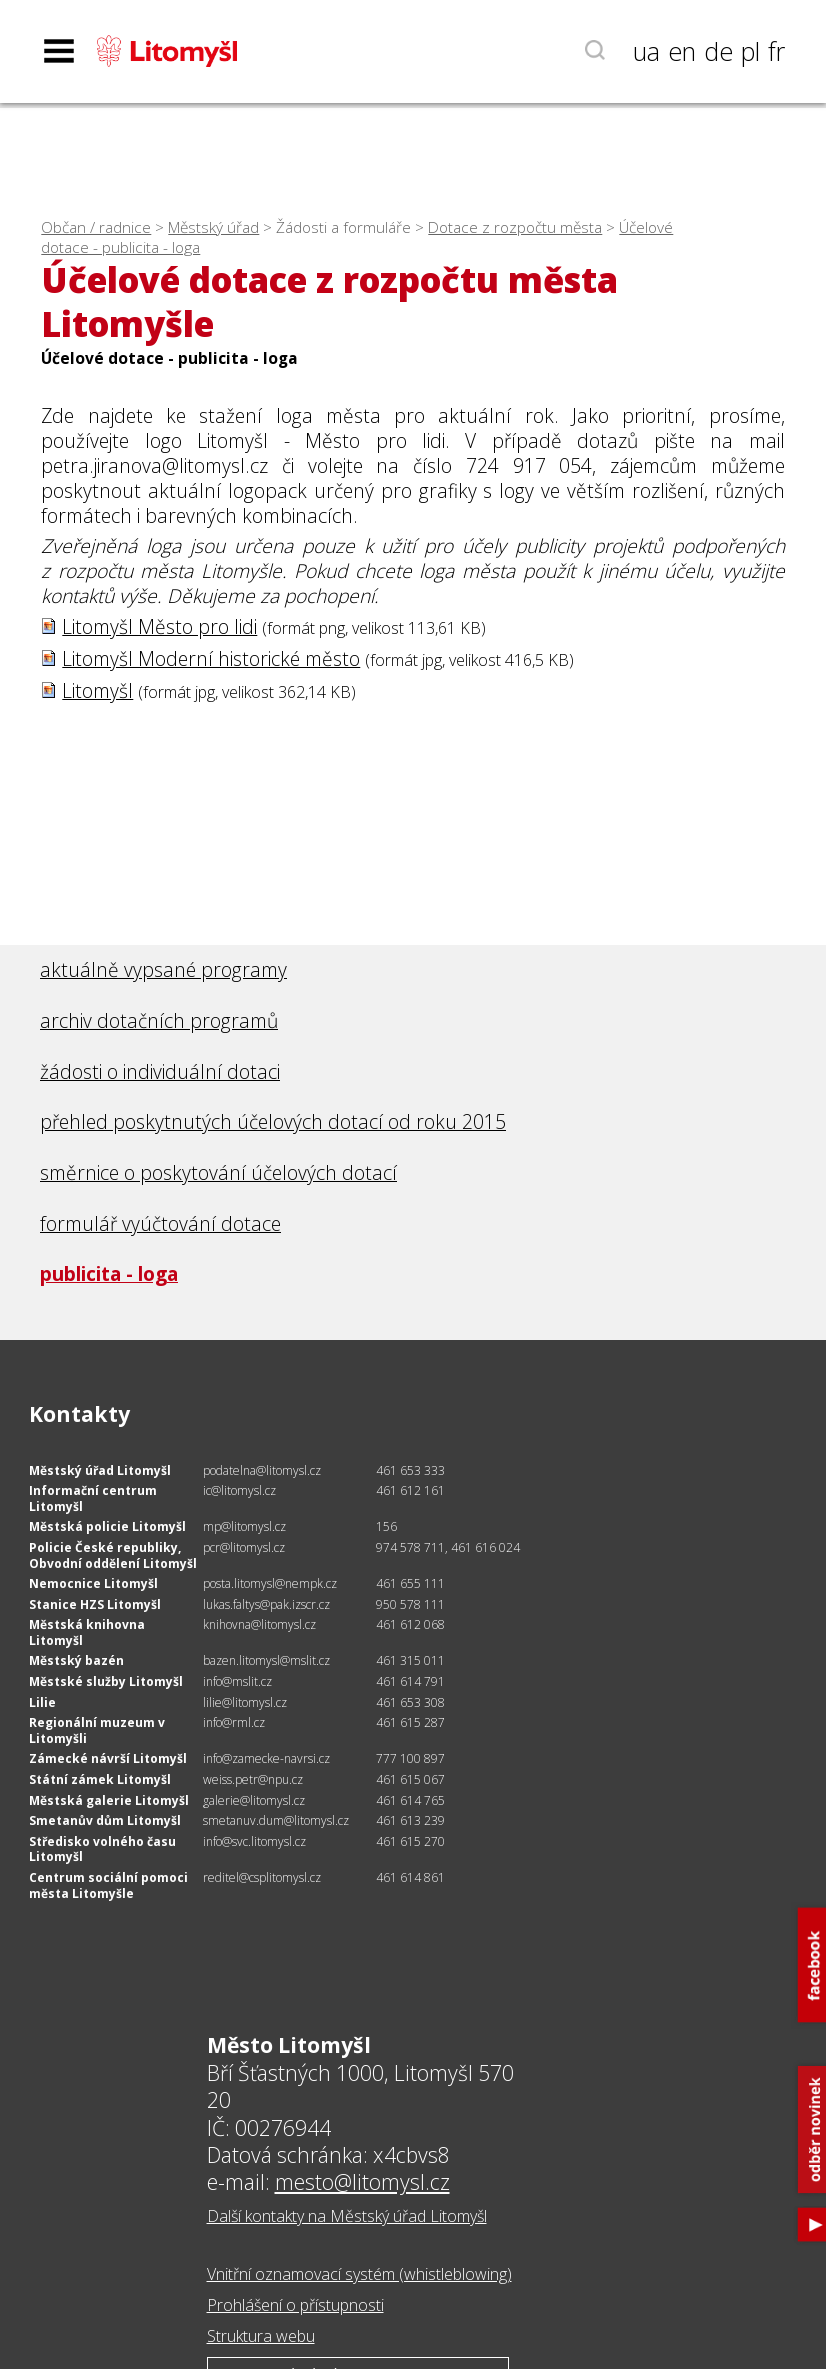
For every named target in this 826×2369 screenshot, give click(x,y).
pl (750, 51)
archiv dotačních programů (159, 1020)
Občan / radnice (96, 227)
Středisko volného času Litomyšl (102, 1849)
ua (646, 51)
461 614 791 (410, 1681)
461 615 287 (410, 1722)
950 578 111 (410, 1604)
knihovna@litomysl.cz (259, 1624)
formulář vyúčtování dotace (160, 1223)
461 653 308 (410, 1702)
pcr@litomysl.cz (244, 1547)
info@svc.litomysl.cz (254, 1841)
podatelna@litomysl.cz (262, 1470)
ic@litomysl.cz (239, 1490)
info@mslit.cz (237, 1681)
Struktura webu (261, 2336)
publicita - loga (109, 1273)
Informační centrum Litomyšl (93, 1498)
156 (386, 1526)
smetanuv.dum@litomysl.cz (276, 1820)
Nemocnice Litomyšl (93, 1583)
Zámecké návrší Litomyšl (108, 1758)
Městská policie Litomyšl (107, 1526)
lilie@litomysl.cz (245, 1702)
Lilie (42, 1702)
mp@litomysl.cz (244, 1526)
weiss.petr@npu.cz (253, 1779)
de (718, 51)
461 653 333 (410, 1470)
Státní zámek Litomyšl (100, 1779)
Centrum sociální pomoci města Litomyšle (108, 1885)
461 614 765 (410, 1800)
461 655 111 (410, 1583)
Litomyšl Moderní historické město (211, 658)
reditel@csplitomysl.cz (262, 1877)
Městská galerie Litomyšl (109, 1800)
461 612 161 (410, 1490)
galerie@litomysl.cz (254, 1800)
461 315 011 (410, 1660)
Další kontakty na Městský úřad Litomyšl (347, 2216)
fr (776, 51)
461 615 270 (410, 1841)
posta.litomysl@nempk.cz (270, 1583)
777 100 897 (410, 1758)
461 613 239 (410, 1820)
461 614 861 (410, 1877)
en (682, 51)
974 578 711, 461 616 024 (448, 1547)
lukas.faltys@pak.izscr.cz (266, 1604)
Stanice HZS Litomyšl (95, 1604)
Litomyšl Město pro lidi (159, 626)
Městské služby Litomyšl (106, 1681)
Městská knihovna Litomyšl (87, 1632)
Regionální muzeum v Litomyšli (97, 1730)
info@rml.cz (234, 1722)
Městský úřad (213, 227)
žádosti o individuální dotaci (160, 1071)
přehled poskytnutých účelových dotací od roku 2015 (273, 1121)
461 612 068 (410, 1624)
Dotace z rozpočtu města (515, 227)
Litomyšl (97, 690)
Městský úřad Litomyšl (100, 1470)
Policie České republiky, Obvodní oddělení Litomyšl (113, 1555)
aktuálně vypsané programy (163, 969)
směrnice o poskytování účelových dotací (218, 1172)
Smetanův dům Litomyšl (105, 1820)
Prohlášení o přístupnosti (295, 2305)
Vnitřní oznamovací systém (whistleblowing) (359, 2274)
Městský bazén (76, 1660)
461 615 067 (410, 1779)
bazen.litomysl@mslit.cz (266, 1660)
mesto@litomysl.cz (362, 2181)
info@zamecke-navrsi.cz (266, 1758)
